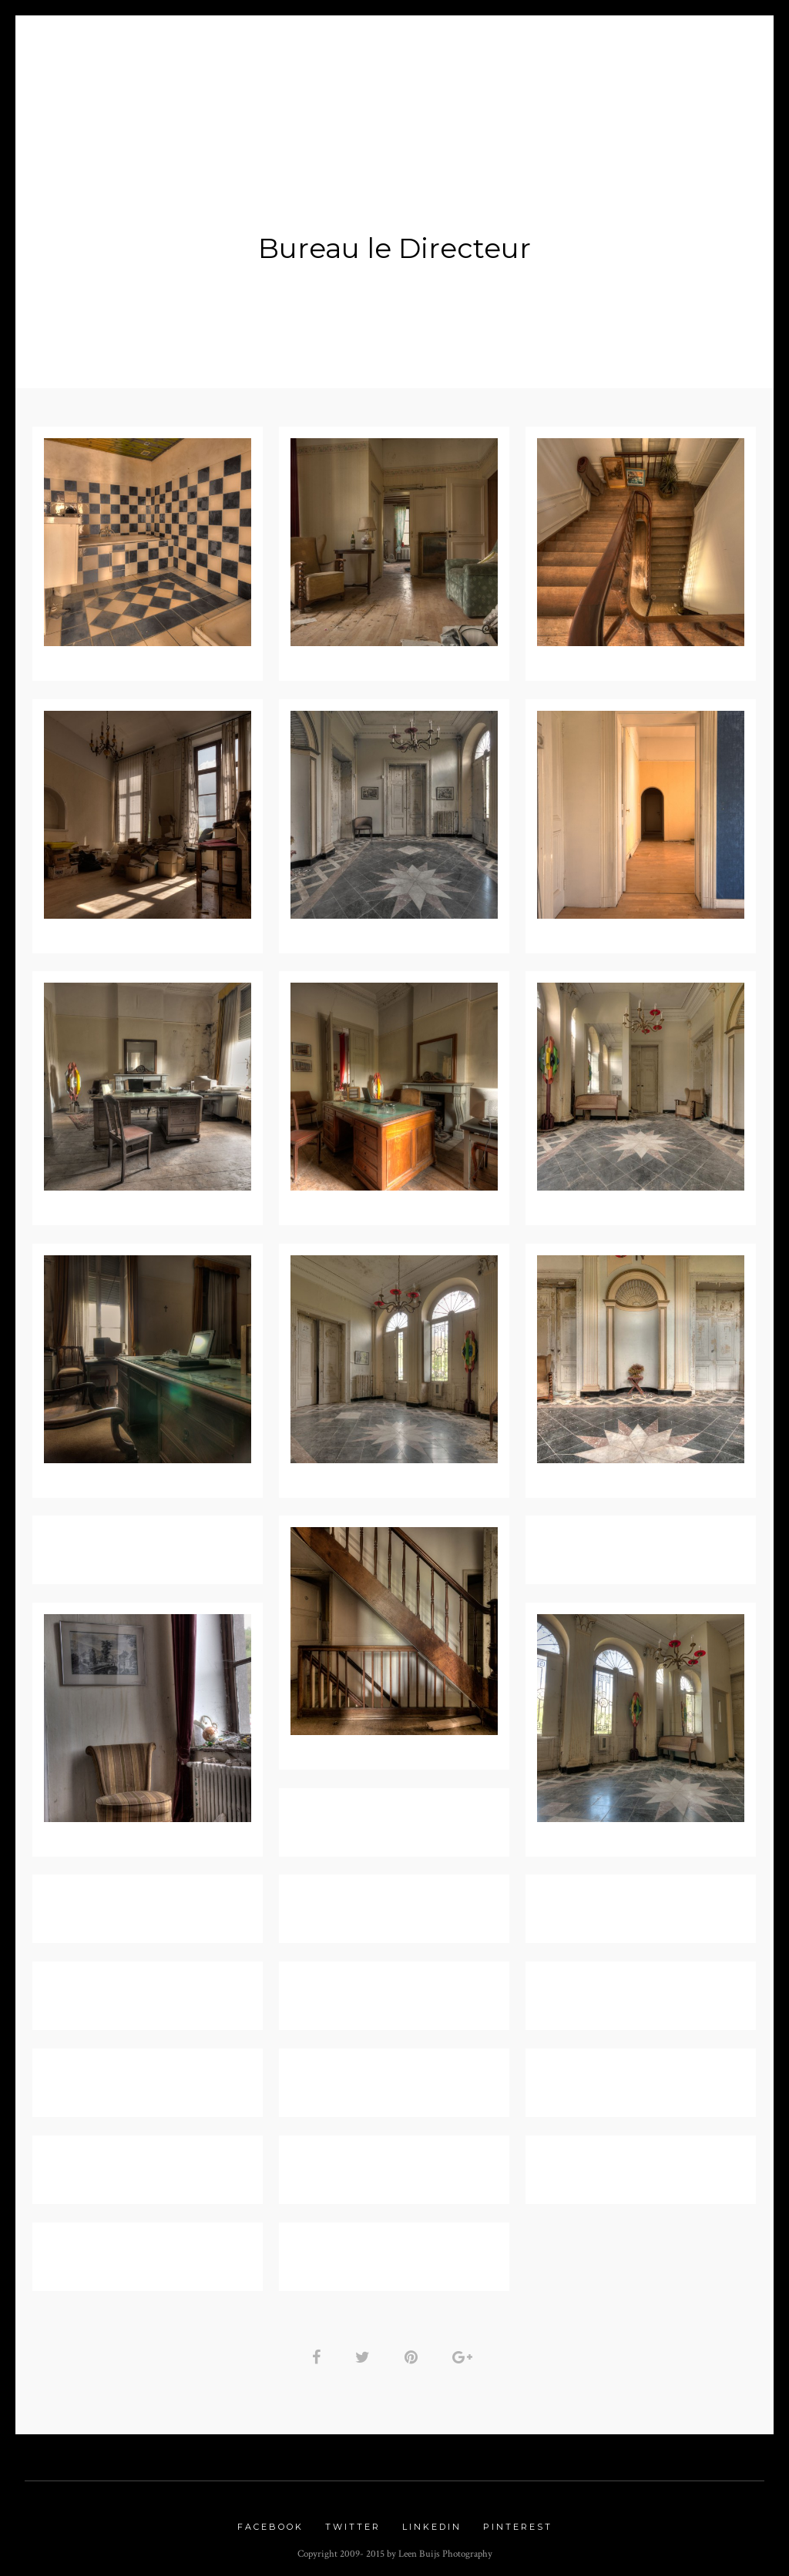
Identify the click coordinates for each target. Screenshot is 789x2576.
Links (492, 69)
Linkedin (432, 2520)
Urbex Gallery (393, 69)
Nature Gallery (260, 69)
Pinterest (517, 2520)
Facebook (270, 2520)
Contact (564, 69)
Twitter (353, 2520)
